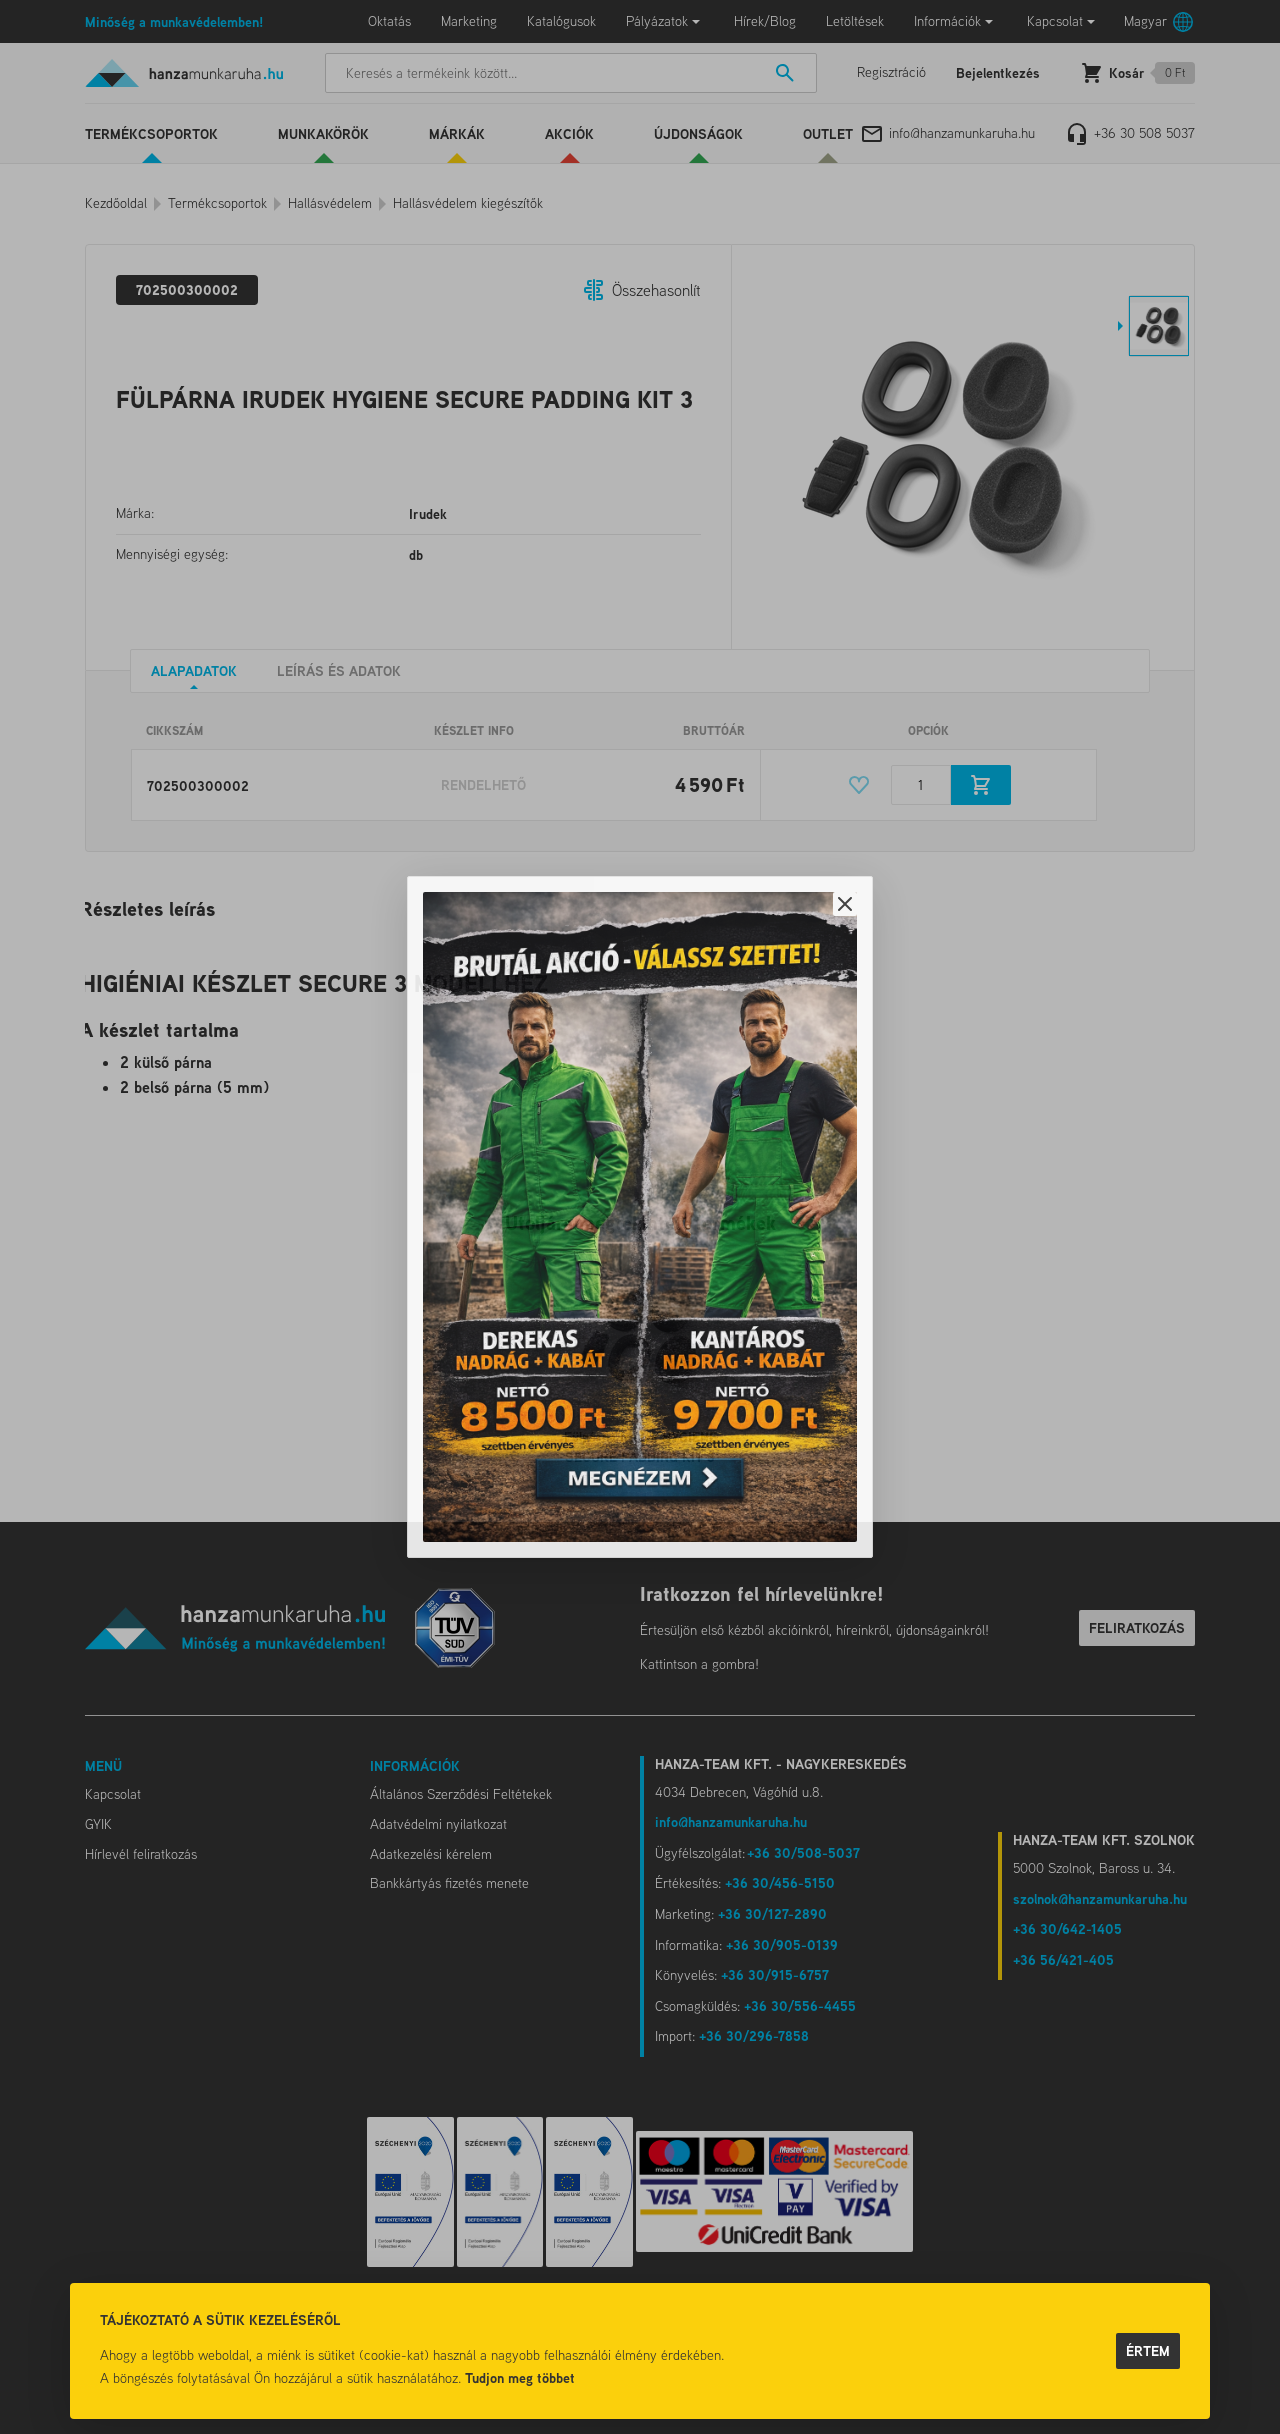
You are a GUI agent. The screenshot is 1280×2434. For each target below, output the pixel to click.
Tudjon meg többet (520, 2377)
